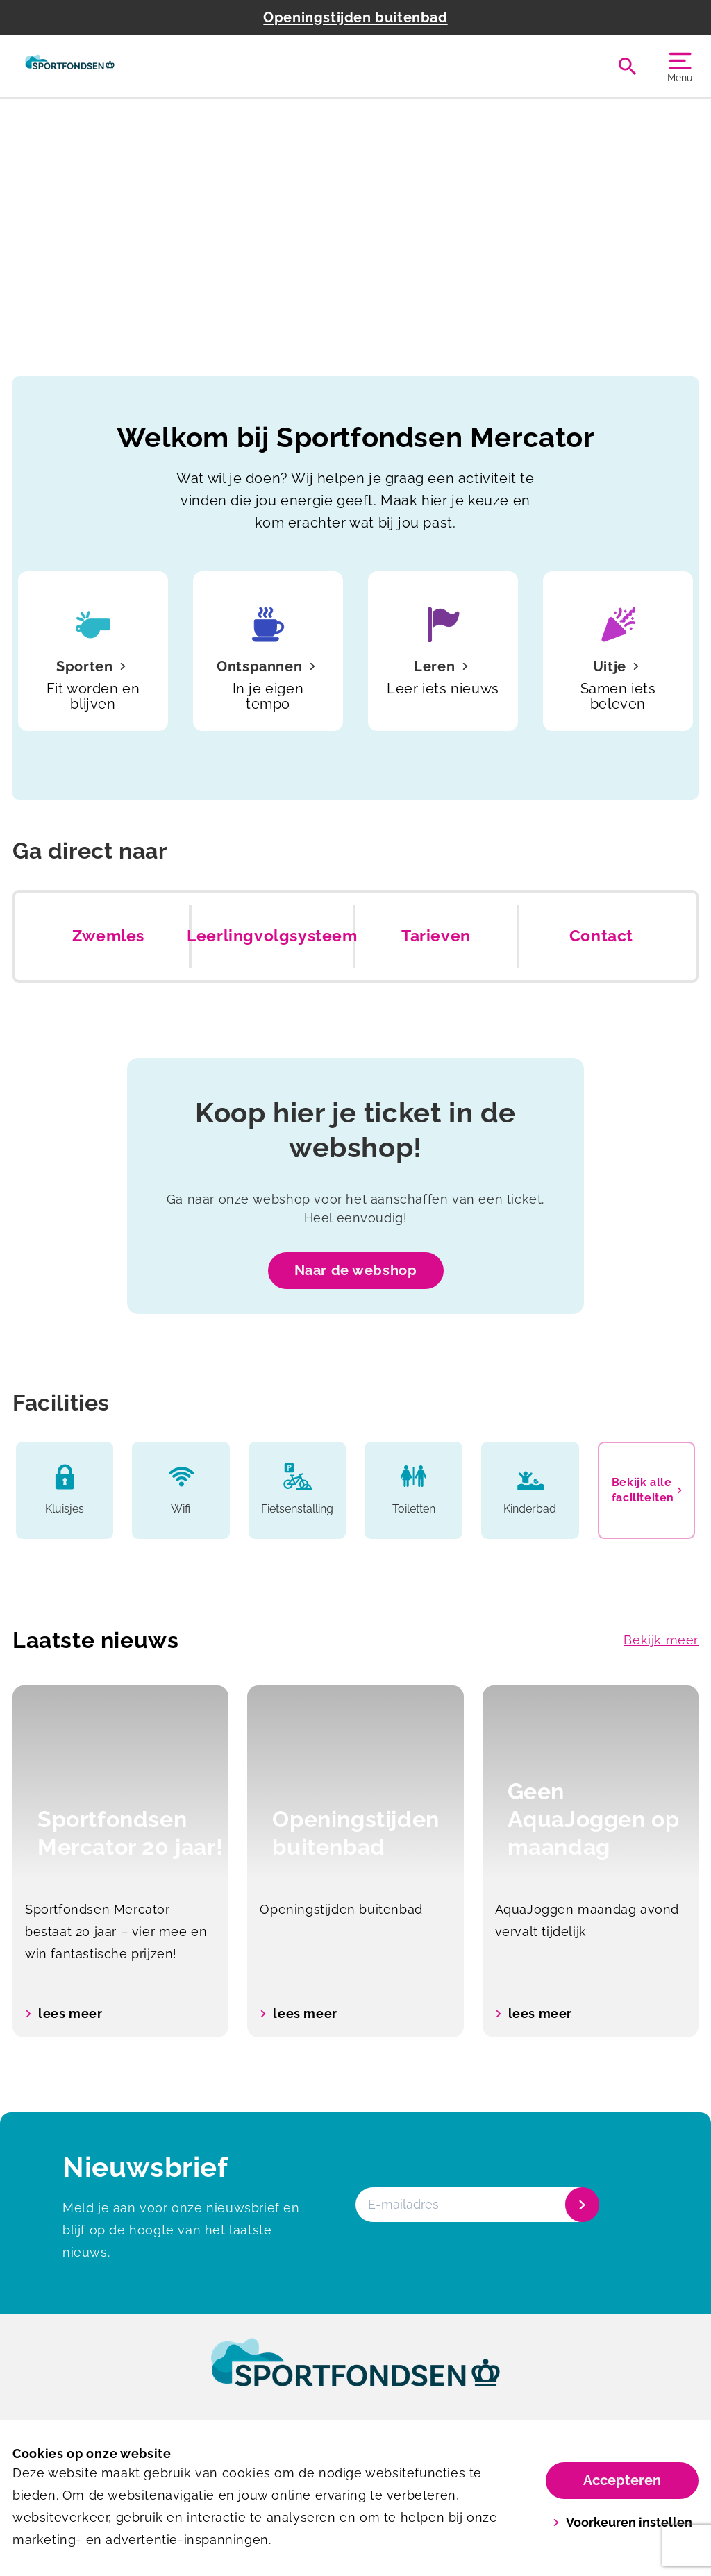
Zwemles (108, 936)
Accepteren (622, 2480)
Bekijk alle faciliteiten (647, 1490)
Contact (601, 936)
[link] (355, 2375)
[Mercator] (69, 66)
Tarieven (436, 936)
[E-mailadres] (476, 2204)
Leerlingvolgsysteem (272, 936)
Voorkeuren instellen (622, 2522)
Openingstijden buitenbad (355, 17)
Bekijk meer (661, 1640)
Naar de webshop (355, 1270)
